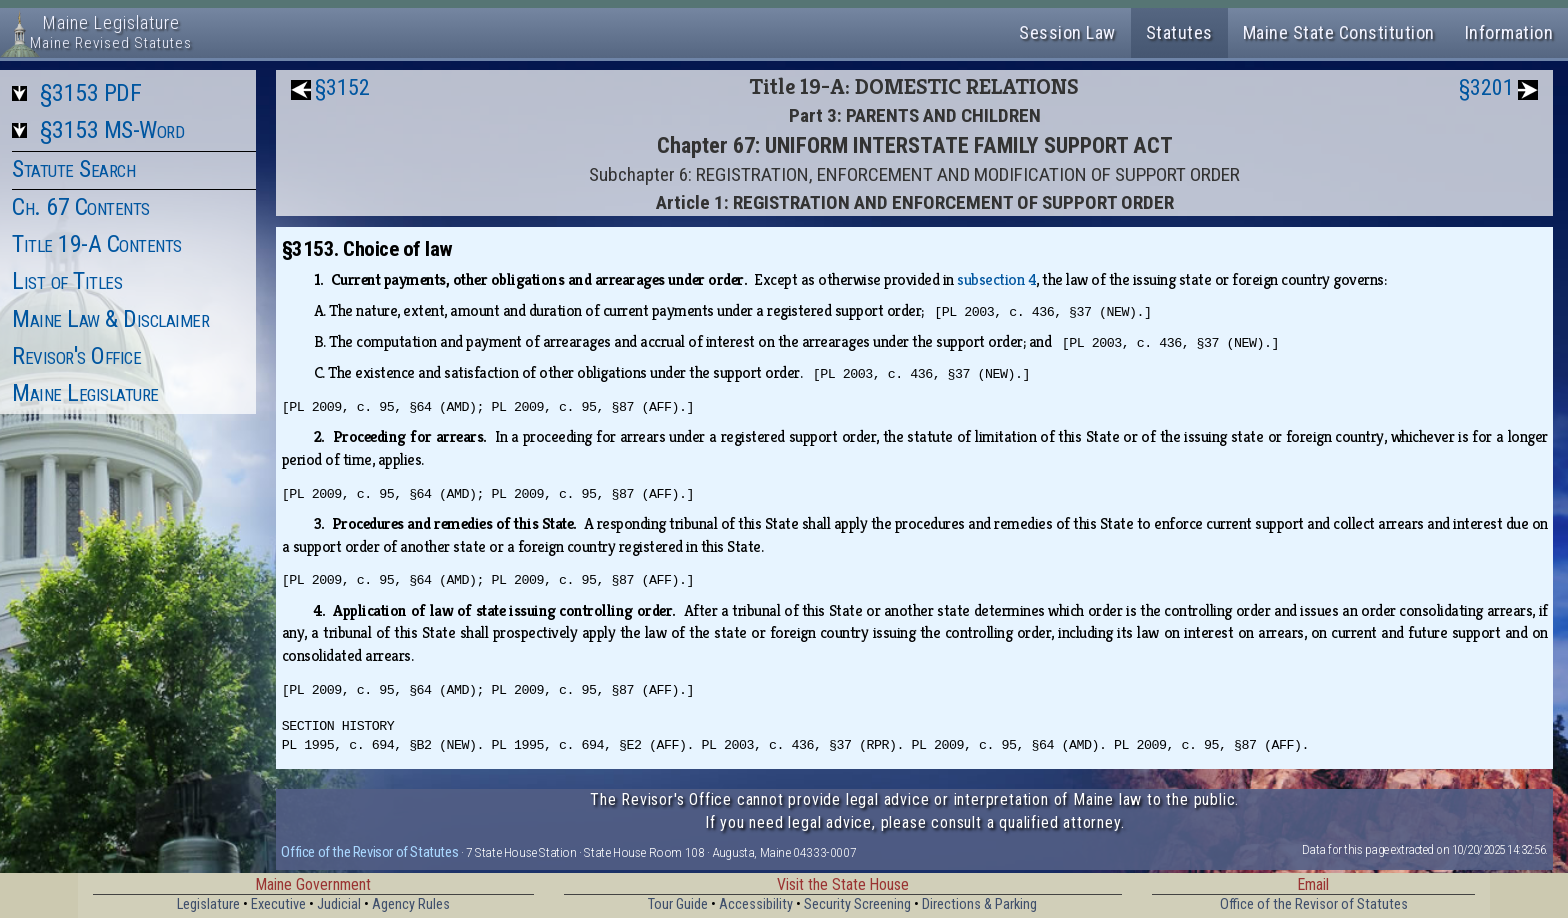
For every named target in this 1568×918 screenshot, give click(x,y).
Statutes (1179, 32)
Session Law (1067, 32)
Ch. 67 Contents (81, 207)
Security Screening (857, 904)
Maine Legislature (85, 393)
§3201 (1486, 87)
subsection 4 (996, 279)
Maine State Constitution (1339, 32)
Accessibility (756, 904)
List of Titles (67, 281)
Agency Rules (411, 904)
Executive (278, 904)
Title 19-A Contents (97, 244)
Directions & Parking (979, 904)
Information (1509, 32)
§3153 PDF (91, 93)
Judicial (339, 904)
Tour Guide (678, 904)
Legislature (208, 904)
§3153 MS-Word (112, 130)
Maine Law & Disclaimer (110, 319)
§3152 (342, 87)
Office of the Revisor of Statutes (369, 852)
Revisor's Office (76, 356)
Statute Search (73, 169)
